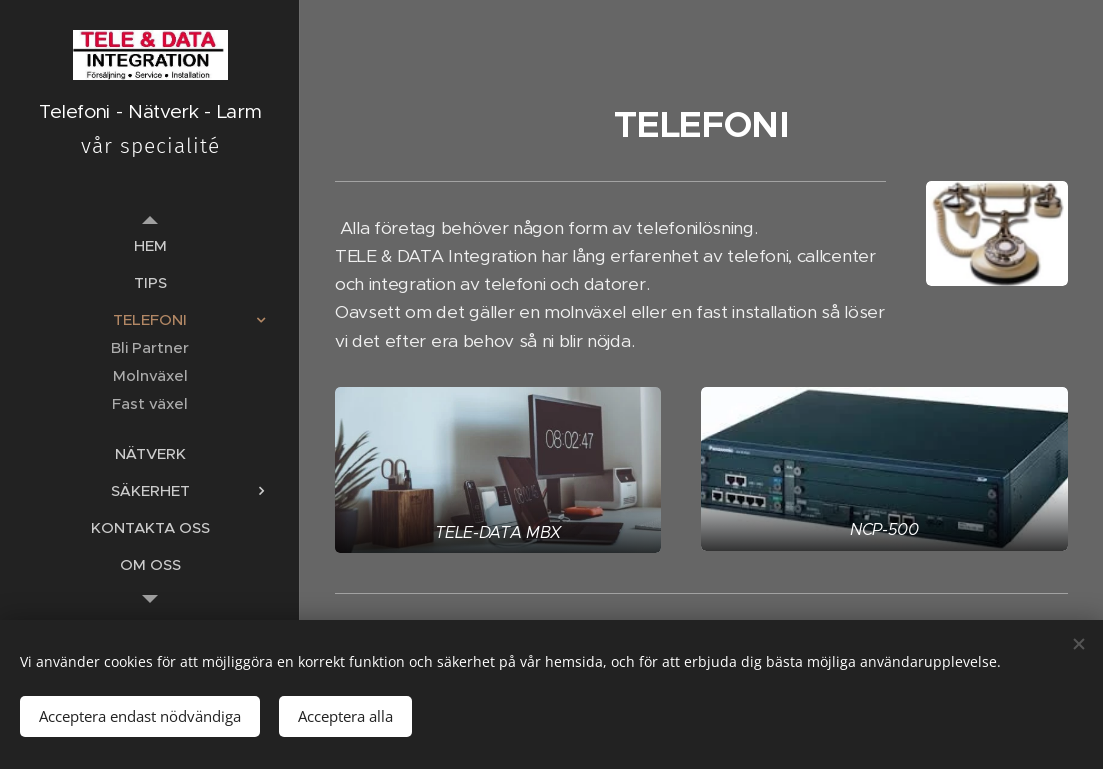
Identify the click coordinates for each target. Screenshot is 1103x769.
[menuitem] (150, 245)
